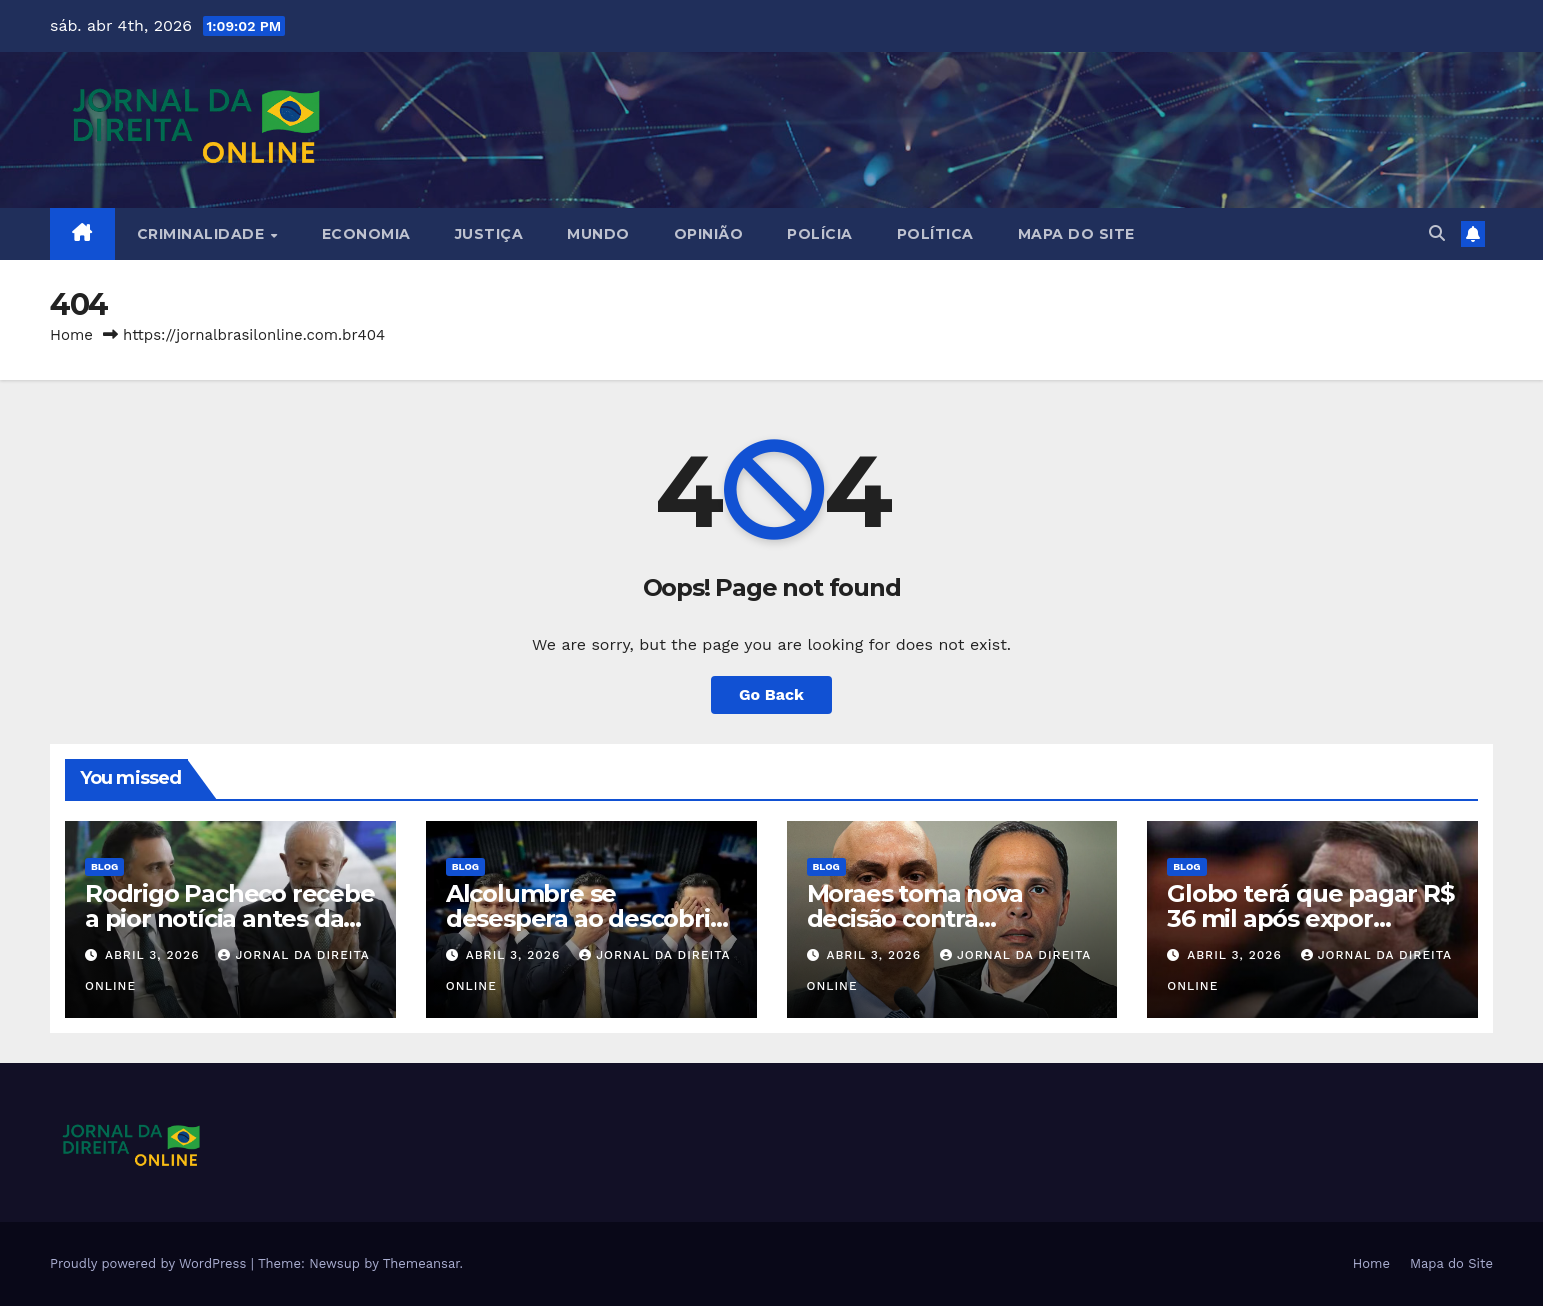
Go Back (771, 694)
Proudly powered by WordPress (150, 1263)
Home (71, 335)
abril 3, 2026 (154, 955)
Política (935, 234)
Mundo (598, 234)
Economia (366, 234)
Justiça (489, 234)
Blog (104, 866)
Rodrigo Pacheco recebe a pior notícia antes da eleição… (230, 918)
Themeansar (421, 1263)
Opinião (709, 234)
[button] (1437, 233)
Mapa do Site (1076, 234)
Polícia (820, 234)
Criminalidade (203, 234)
